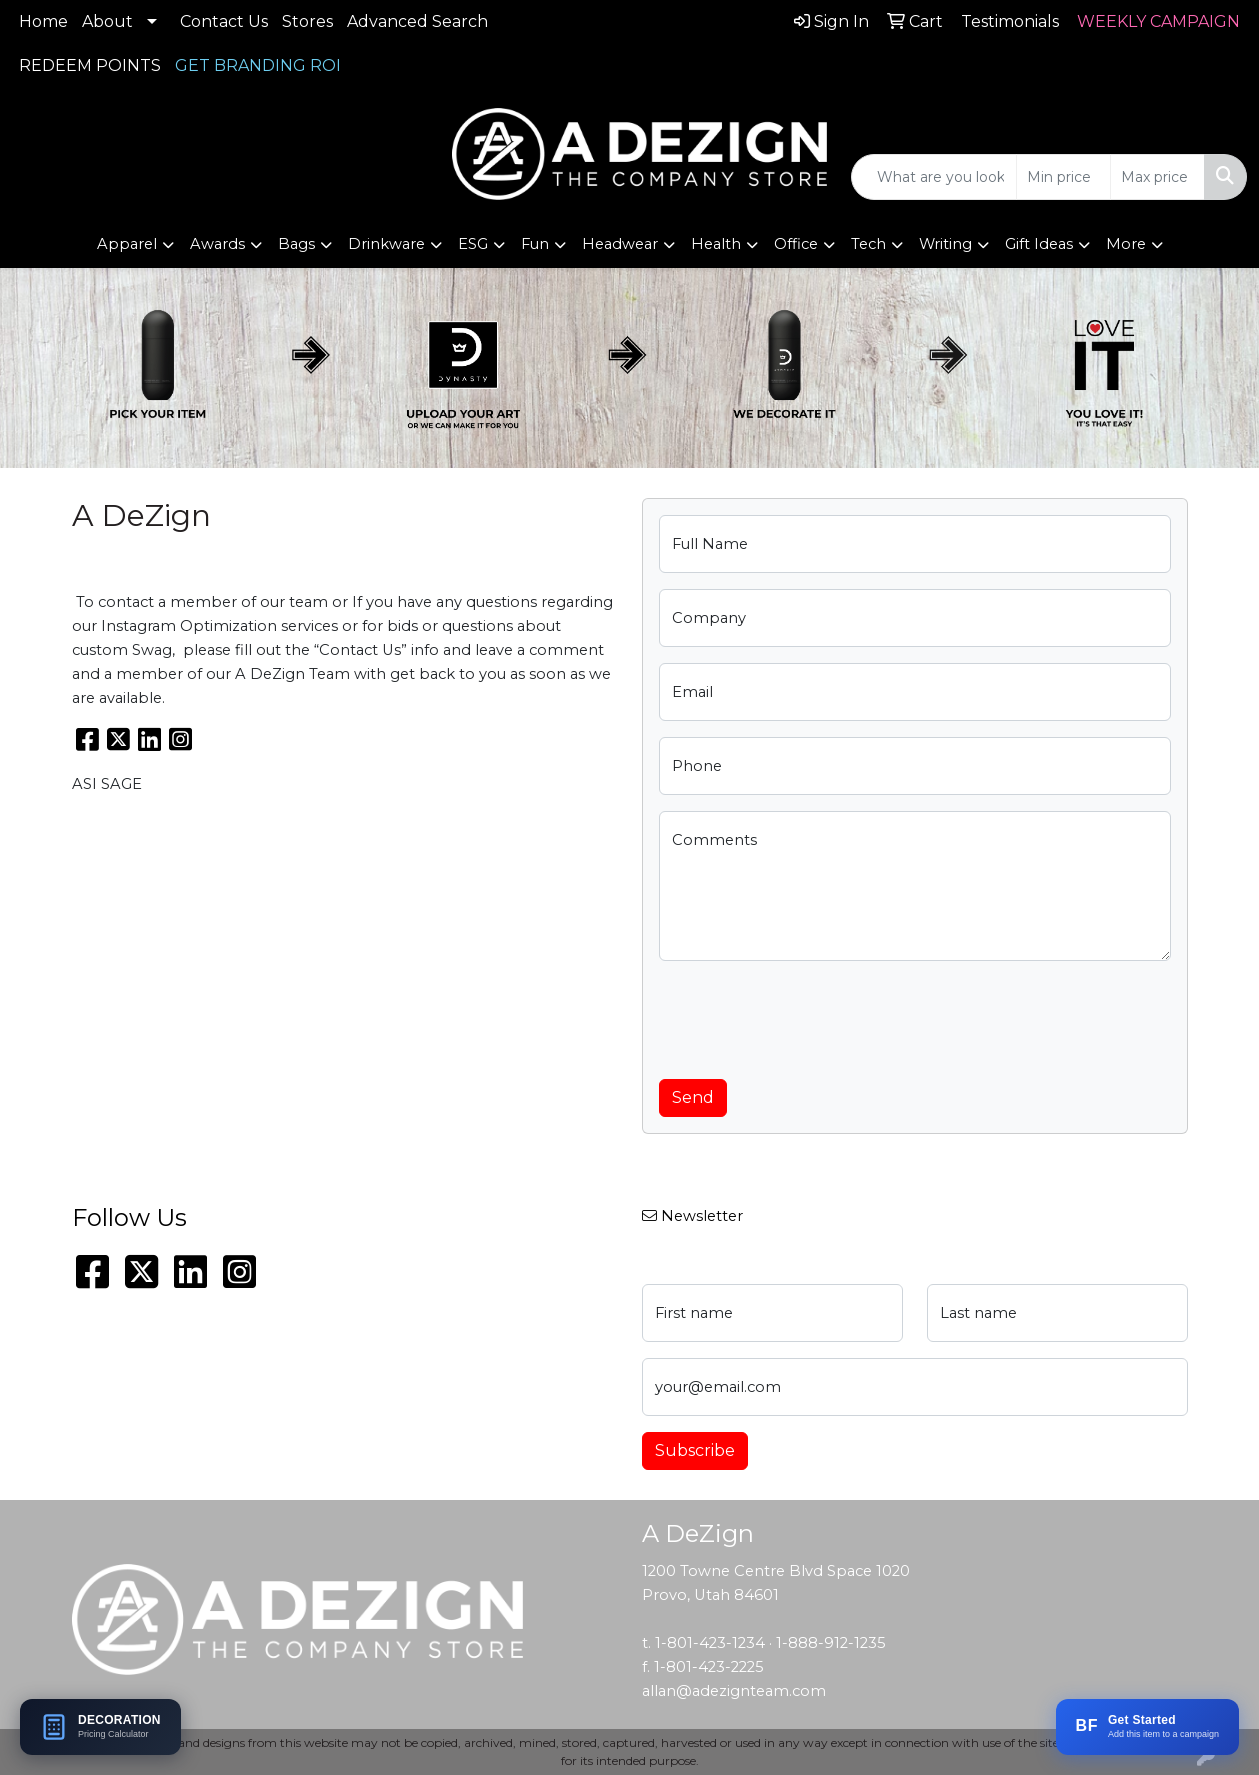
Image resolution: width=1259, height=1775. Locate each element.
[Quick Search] (934, 177)
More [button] (1126, 244)
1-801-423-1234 (710, 1643)
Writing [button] (945, 244)
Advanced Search (417, 21)
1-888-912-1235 (831, 1643)
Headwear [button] (620, 244)
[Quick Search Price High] (1157, 177)
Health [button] (716, 244)
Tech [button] (868, 244)
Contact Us (224, 21)
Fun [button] (535, 244)
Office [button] (796, 244)
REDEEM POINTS (90, 65)
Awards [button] (217, 244)
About (107, 21)
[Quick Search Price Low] (1063, 177)
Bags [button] (296, 244)
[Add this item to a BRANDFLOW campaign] (1147, 1727)
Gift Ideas (1039, 244)
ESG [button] (473, 244)
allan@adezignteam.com (734, 1691)
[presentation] (811, 1016)
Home (43, 21)
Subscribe (695, 1450)
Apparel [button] (127, 244)
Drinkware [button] (386, 244)
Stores (307, 21)
